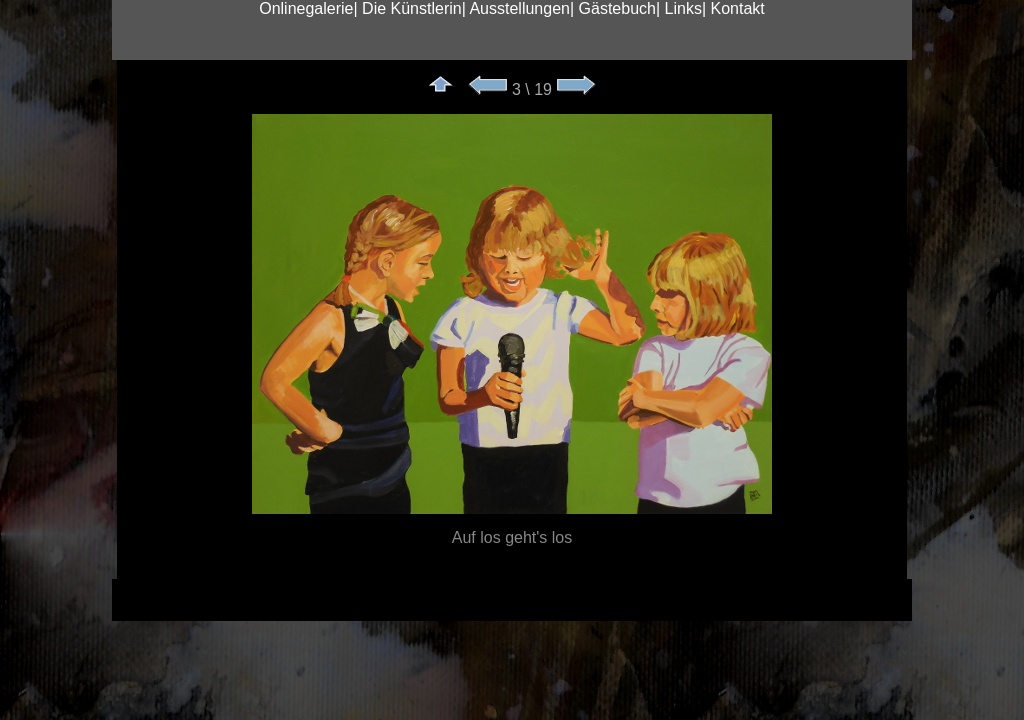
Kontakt (738, 8)
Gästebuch (617, 8)
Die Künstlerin (412, 8)
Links (683, 8)
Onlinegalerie (306, 8)
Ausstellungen (519, 8)
